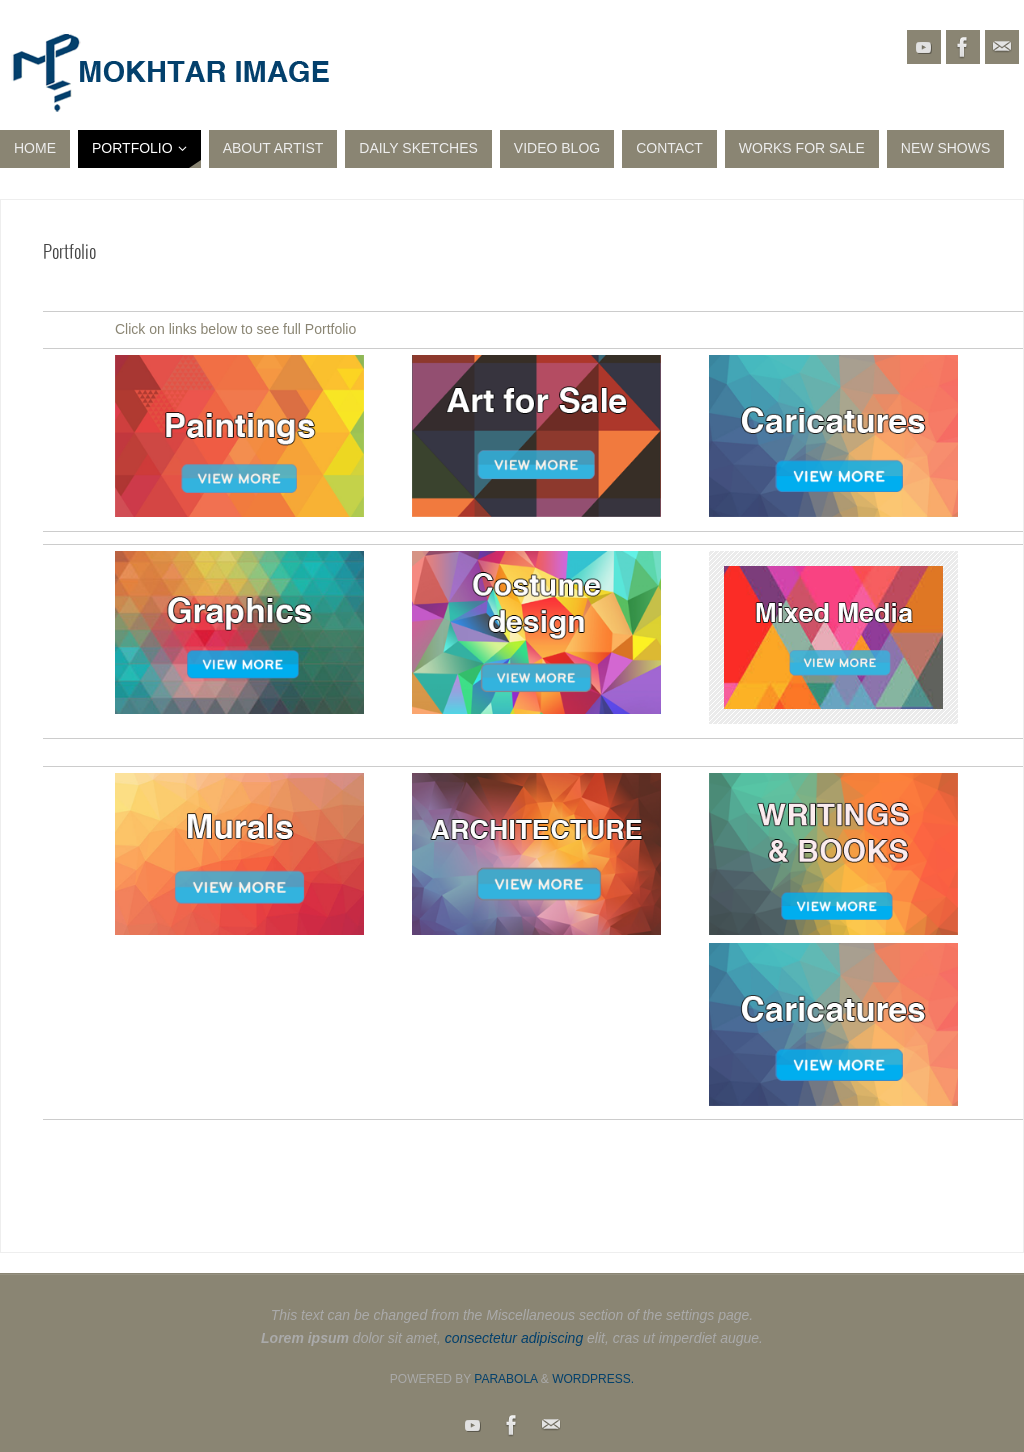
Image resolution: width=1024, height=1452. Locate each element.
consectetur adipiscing (514, 1338)
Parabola (505, 1379)
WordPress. (593, 1379)
